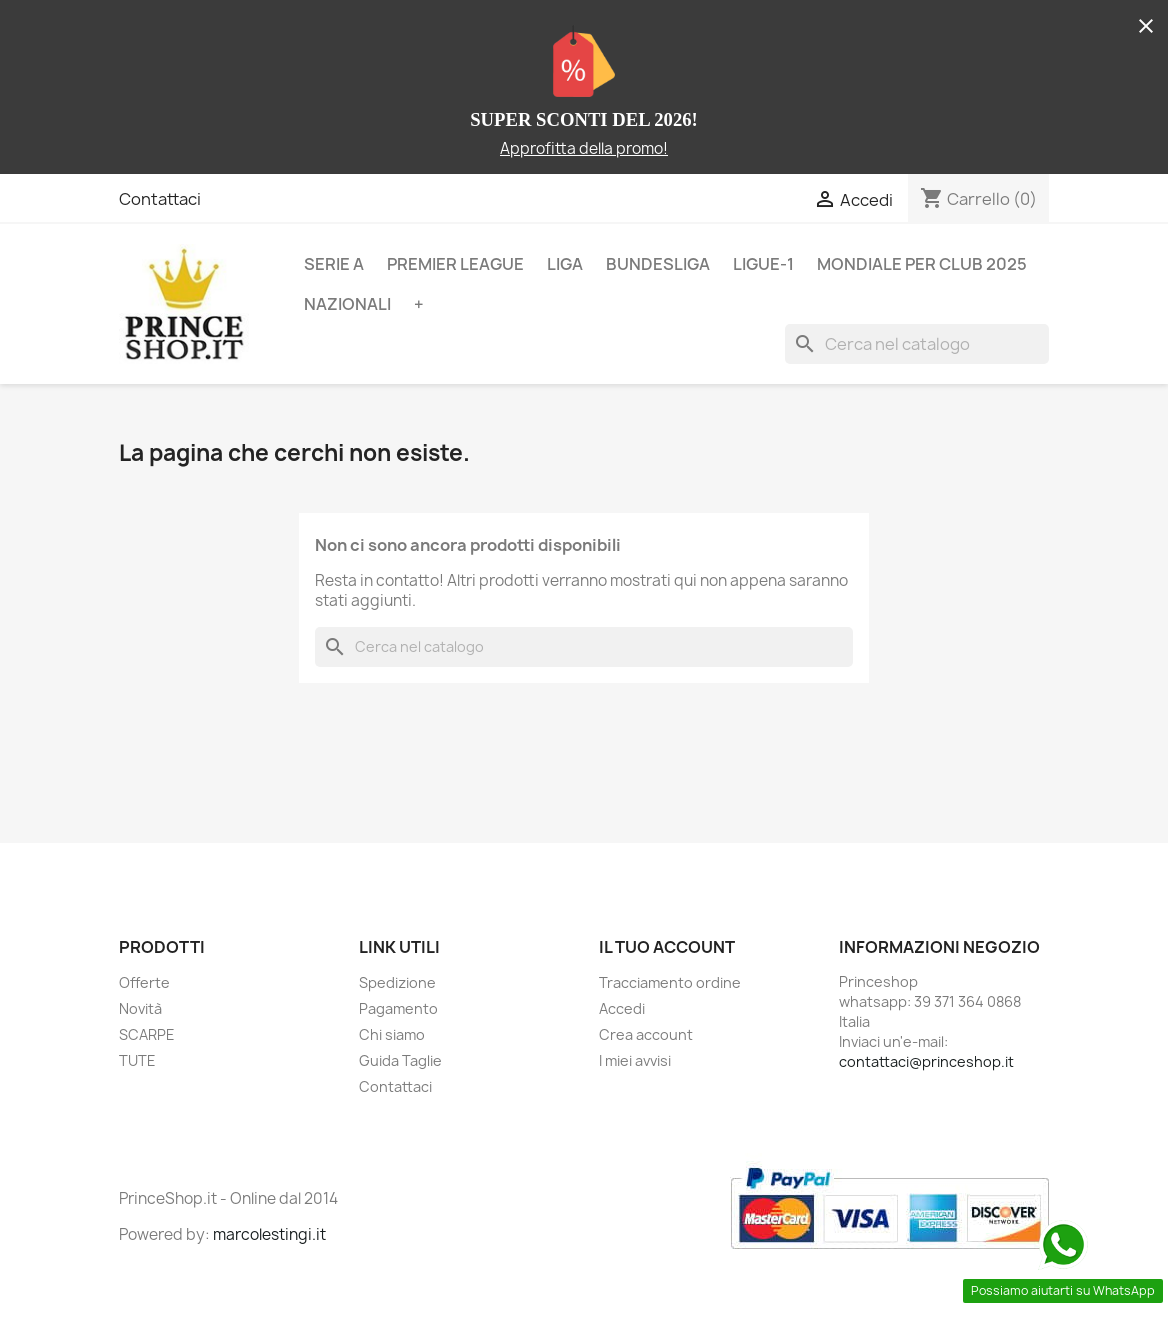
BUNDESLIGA (658, 264)
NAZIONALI (347, 304)
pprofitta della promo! (589, 148)
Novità (140, 1008)
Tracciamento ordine (670, 982)
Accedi (622, 1008)
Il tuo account (667, 947)
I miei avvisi (635, 1060)
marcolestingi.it (269, 1234)
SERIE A (334, 264)
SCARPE (147, 1034)
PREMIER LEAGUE (455, 264)
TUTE (137, 1060)
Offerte (144, 982)
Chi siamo (392, 1034)
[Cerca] (917, 344)
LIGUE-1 (763, 264)
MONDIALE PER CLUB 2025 (922, 264)
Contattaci (160, 199)
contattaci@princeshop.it (926, 1061)
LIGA (565, 264)
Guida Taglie (400, 1060)
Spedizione (397, 982)
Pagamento (398, 1008)
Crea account (646, 1034)
